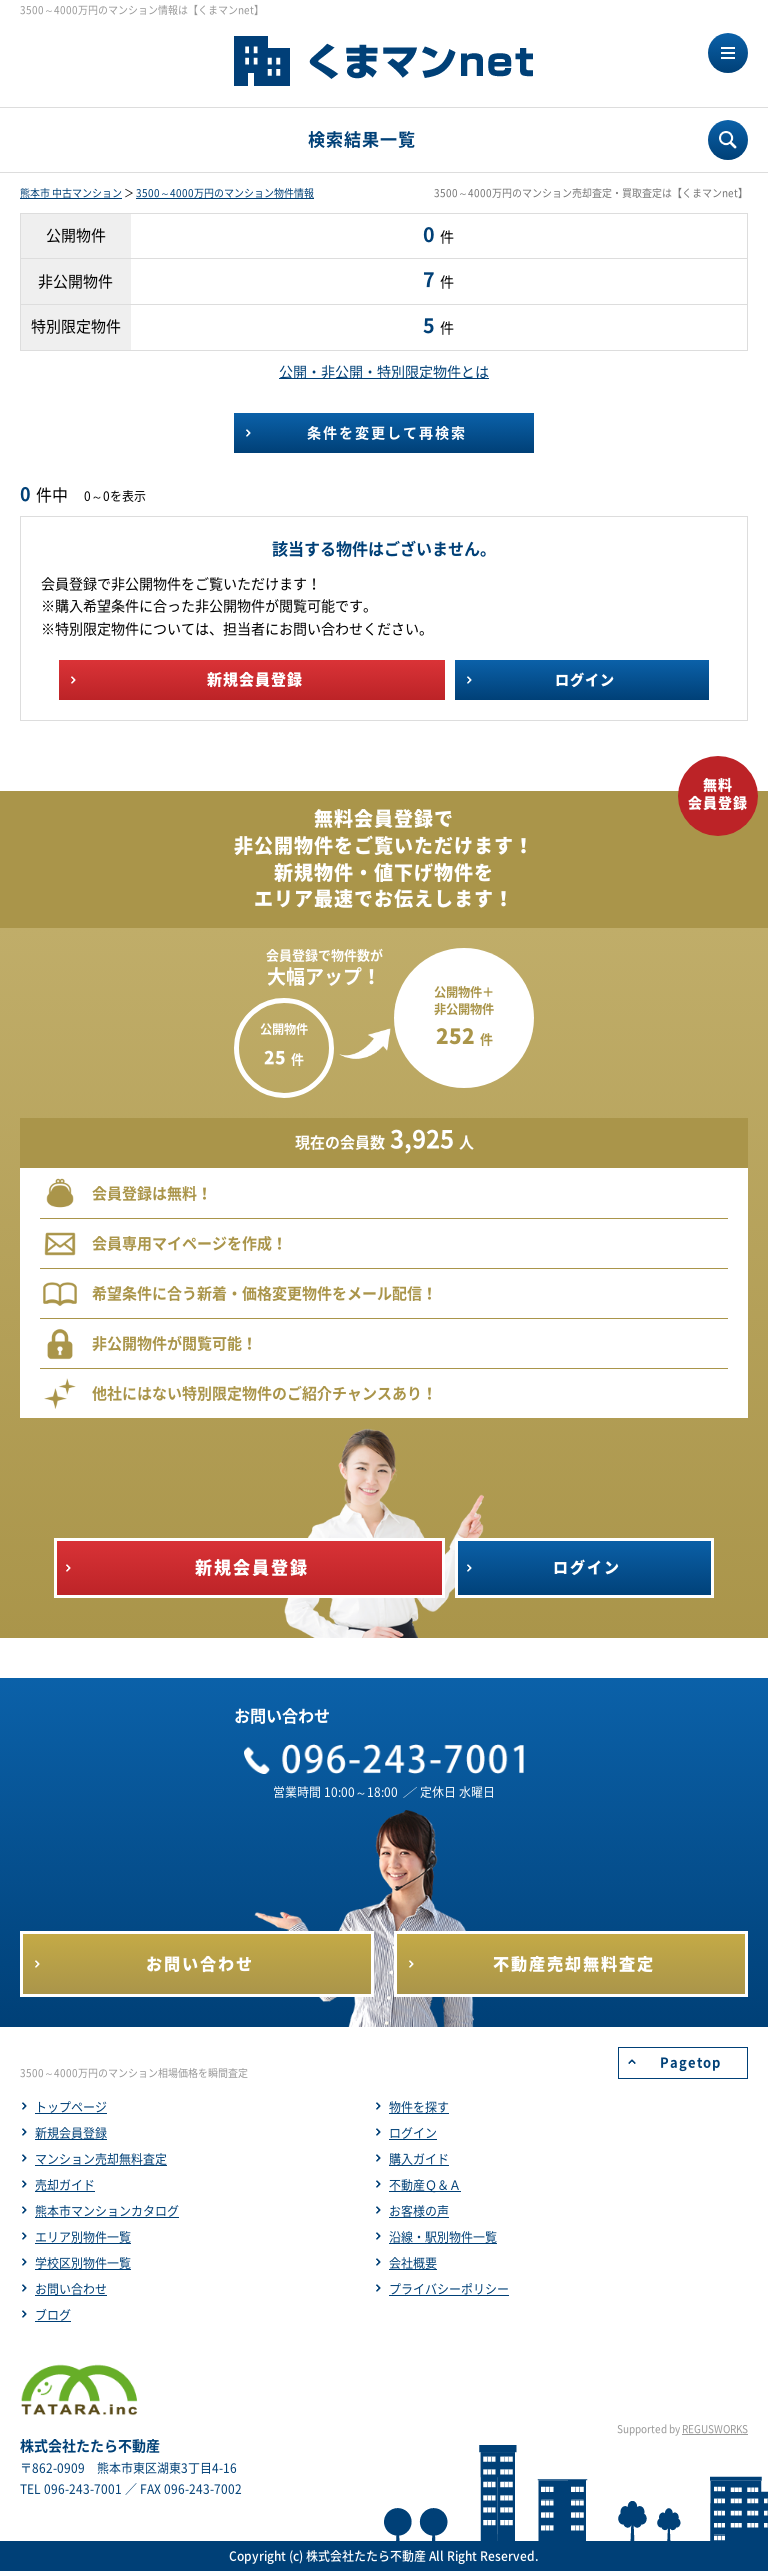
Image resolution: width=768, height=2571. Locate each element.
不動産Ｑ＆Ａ (425, 2185)
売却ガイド (65, 2185)
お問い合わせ (71, 2289)
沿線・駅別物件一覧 (443, 2237)
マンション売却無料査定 (101, 2159)
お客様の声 (419, 2211)
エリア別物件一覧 (83, 2237)
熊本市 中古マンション (71, 193)
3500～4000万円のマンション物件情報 (225, 193)
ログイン (413, 2133)
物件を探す (419, 2107)
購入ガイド (419, 2159)
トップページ (71, 2107)
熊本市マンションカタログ (107, 2211)
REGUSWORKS (715, 2429)
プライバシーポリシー (449, 2289)
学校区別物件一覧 (83, 2263)
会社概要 (413, 2263)
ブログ (53, 2315)
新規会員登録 (71, 2133)
